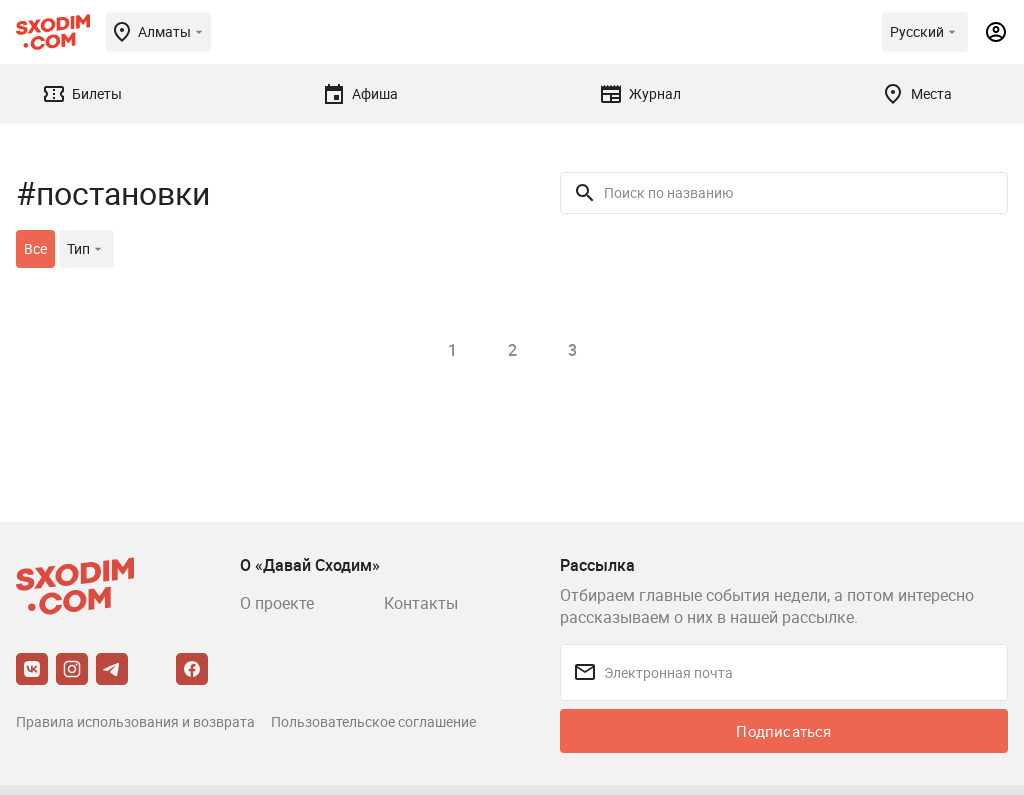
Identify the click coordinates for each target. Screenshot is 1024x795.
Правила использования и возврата (135, 721)
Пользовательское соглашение (373, 721)
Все (35, 248)
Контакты (421, 603)
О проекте (277, 603)
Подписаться (783, 731)
